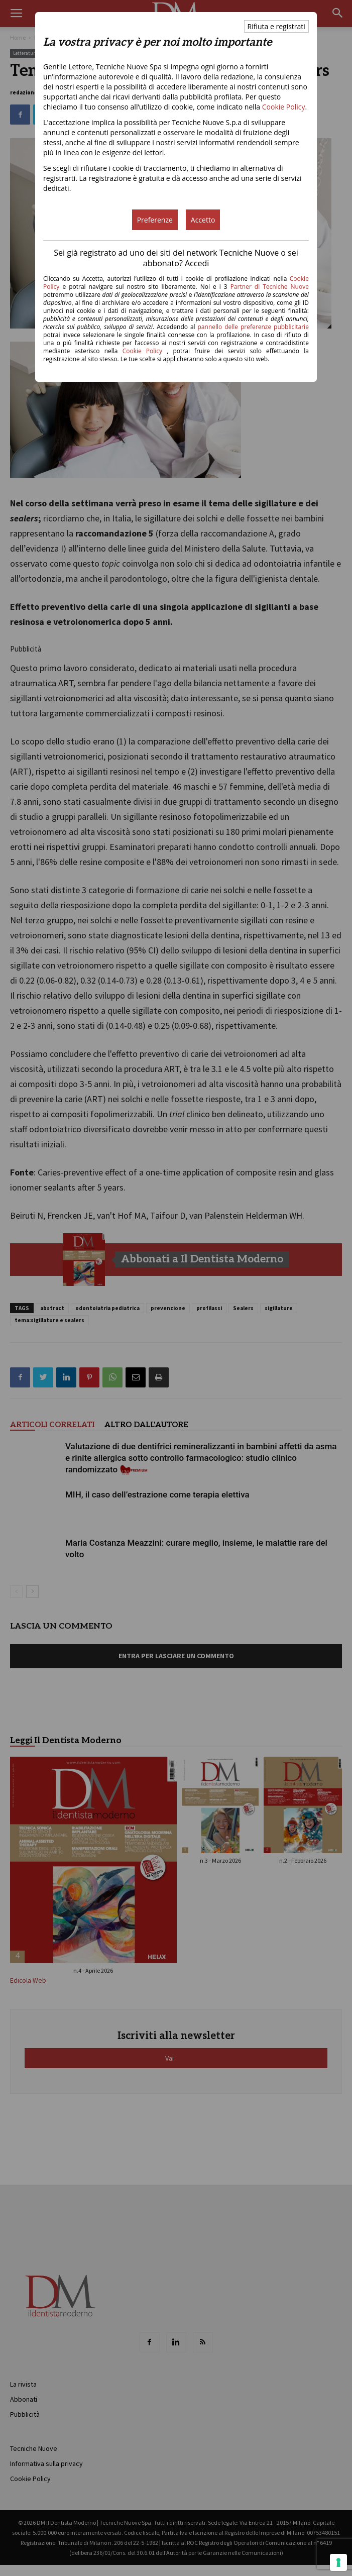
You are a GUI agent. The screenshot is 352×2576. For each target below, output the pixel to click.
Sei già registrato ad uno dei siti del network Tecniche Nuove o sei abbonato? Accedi (176, 258)
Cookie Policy (283, 107)
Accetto (203, 220)
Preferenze (155, 220)
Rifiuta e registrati (276, 26)
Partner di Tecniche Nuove (269, 286)
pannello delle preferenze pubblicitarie (253, 327)
